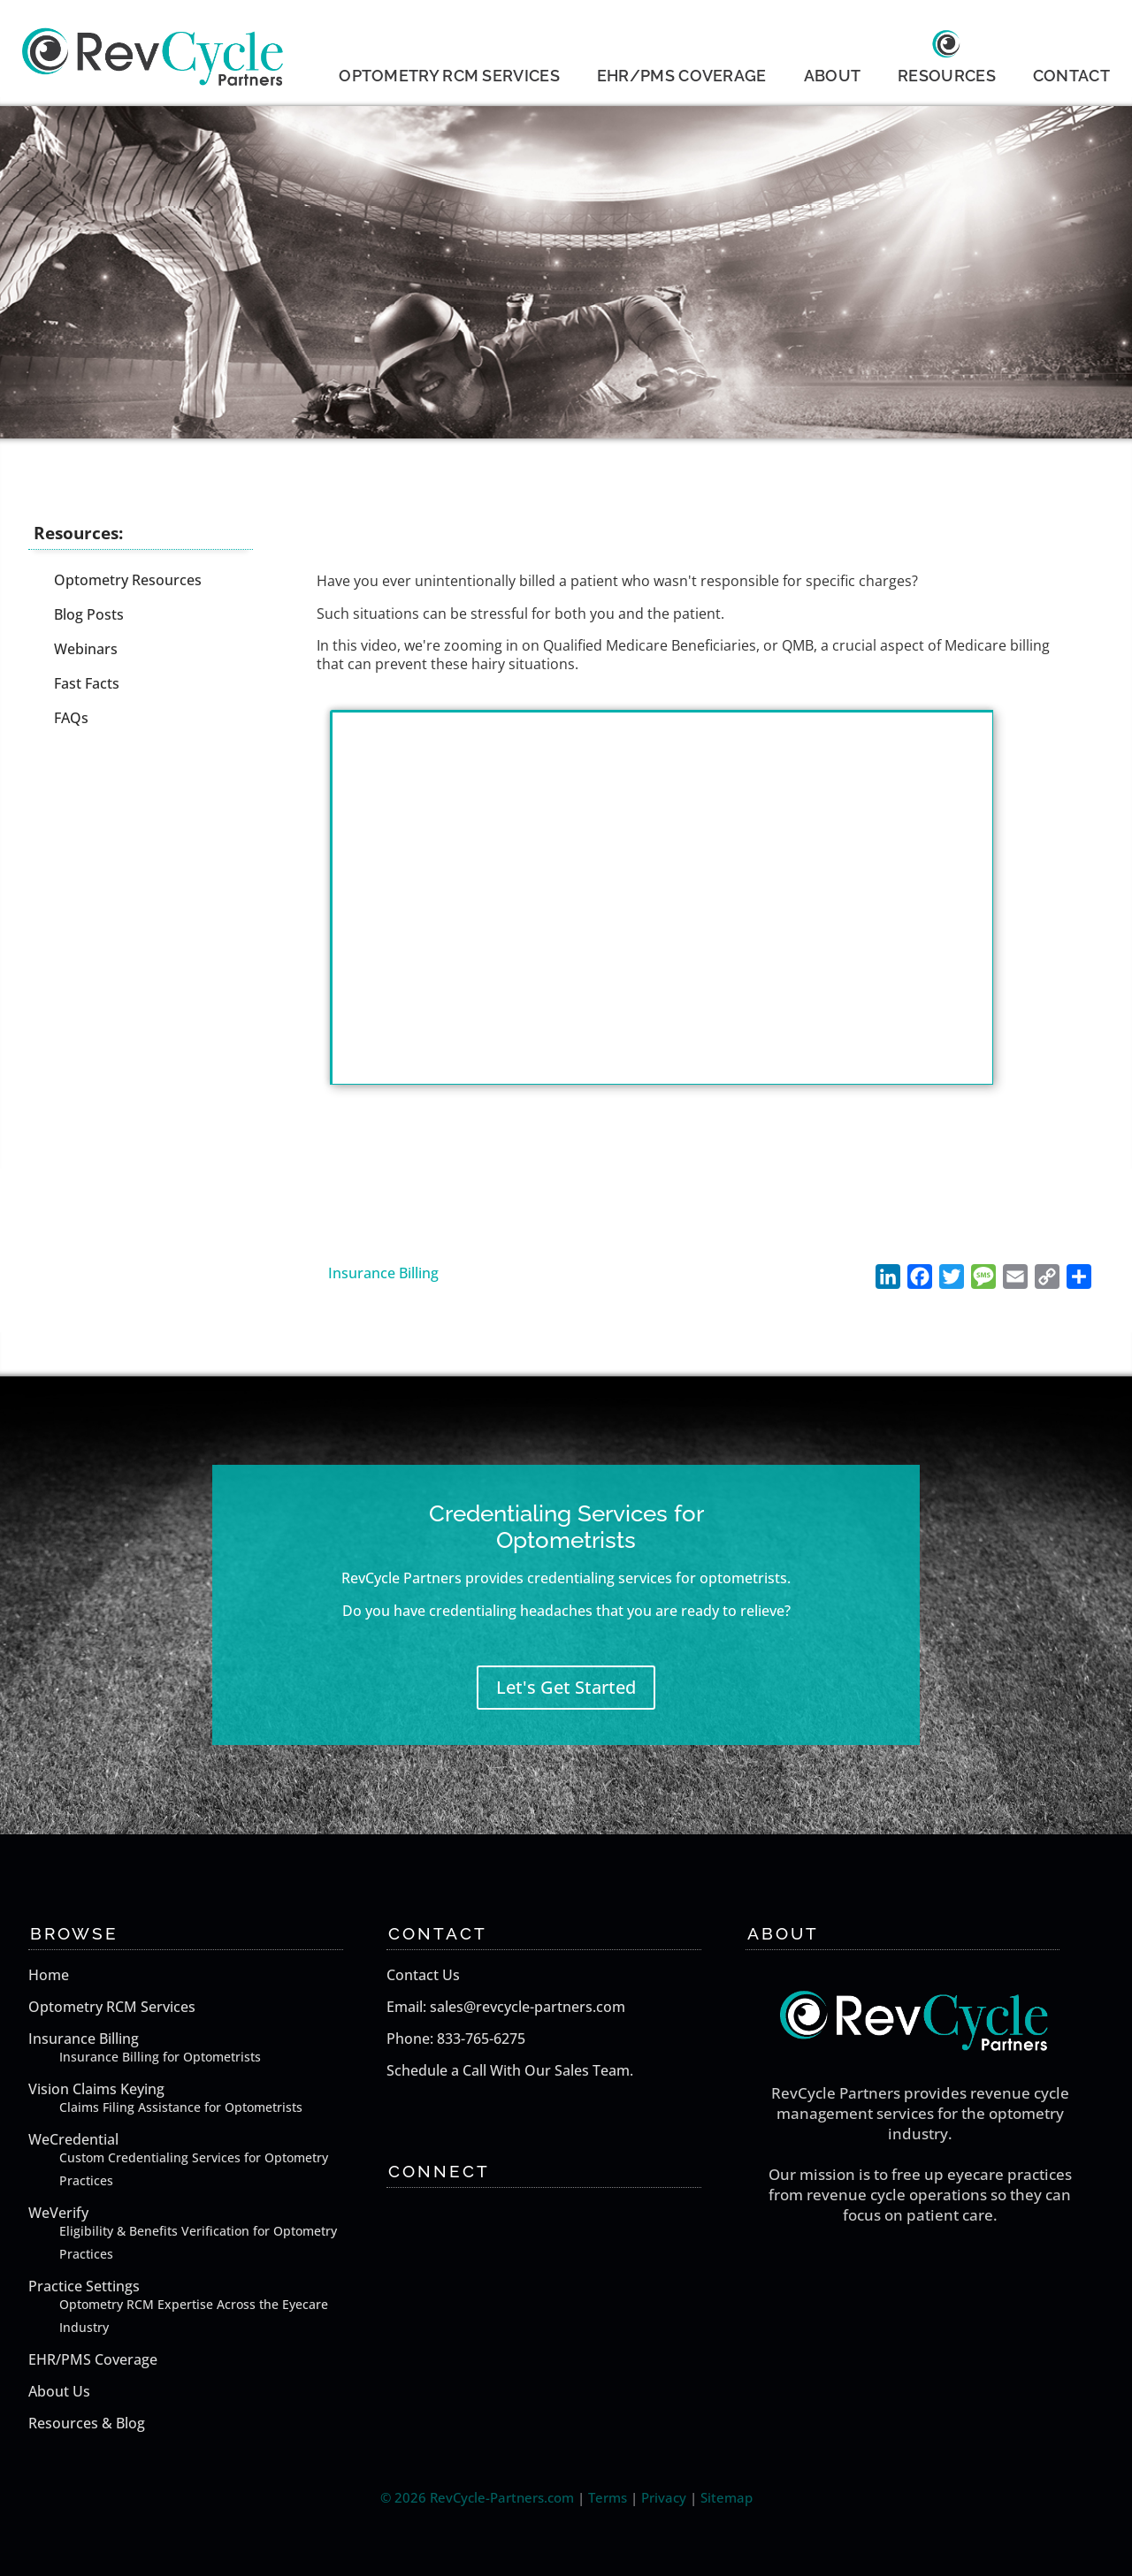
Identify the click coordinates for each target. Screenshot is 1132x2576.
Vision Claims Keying (203, 2099)
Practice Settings (203, 2307)
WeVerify (203, 2234)
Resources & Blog (86, 2423)
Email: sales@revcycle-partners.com (505, 2006)
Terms (607, 2497)
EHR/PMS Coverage (92, 2359)
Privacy (663, 2497)
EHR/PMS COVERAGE (682, 75)
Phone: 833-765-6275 (455, 2038)
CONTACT (1071, 75)
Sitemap (726, 2497)
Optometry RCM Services (111, 2006)
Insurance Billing (383, 1273)
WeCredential (203, 2161)
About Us (59, 2391)
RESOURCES (947, 75)
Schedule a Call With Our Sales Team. (509, 2070)
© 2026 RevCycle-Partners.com (477, 2497)
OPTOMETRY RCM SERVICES (449, 75)
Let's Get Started (566, 1687)
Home (48, 1975)
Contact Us (423, 1975)
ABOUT (832, 75)
